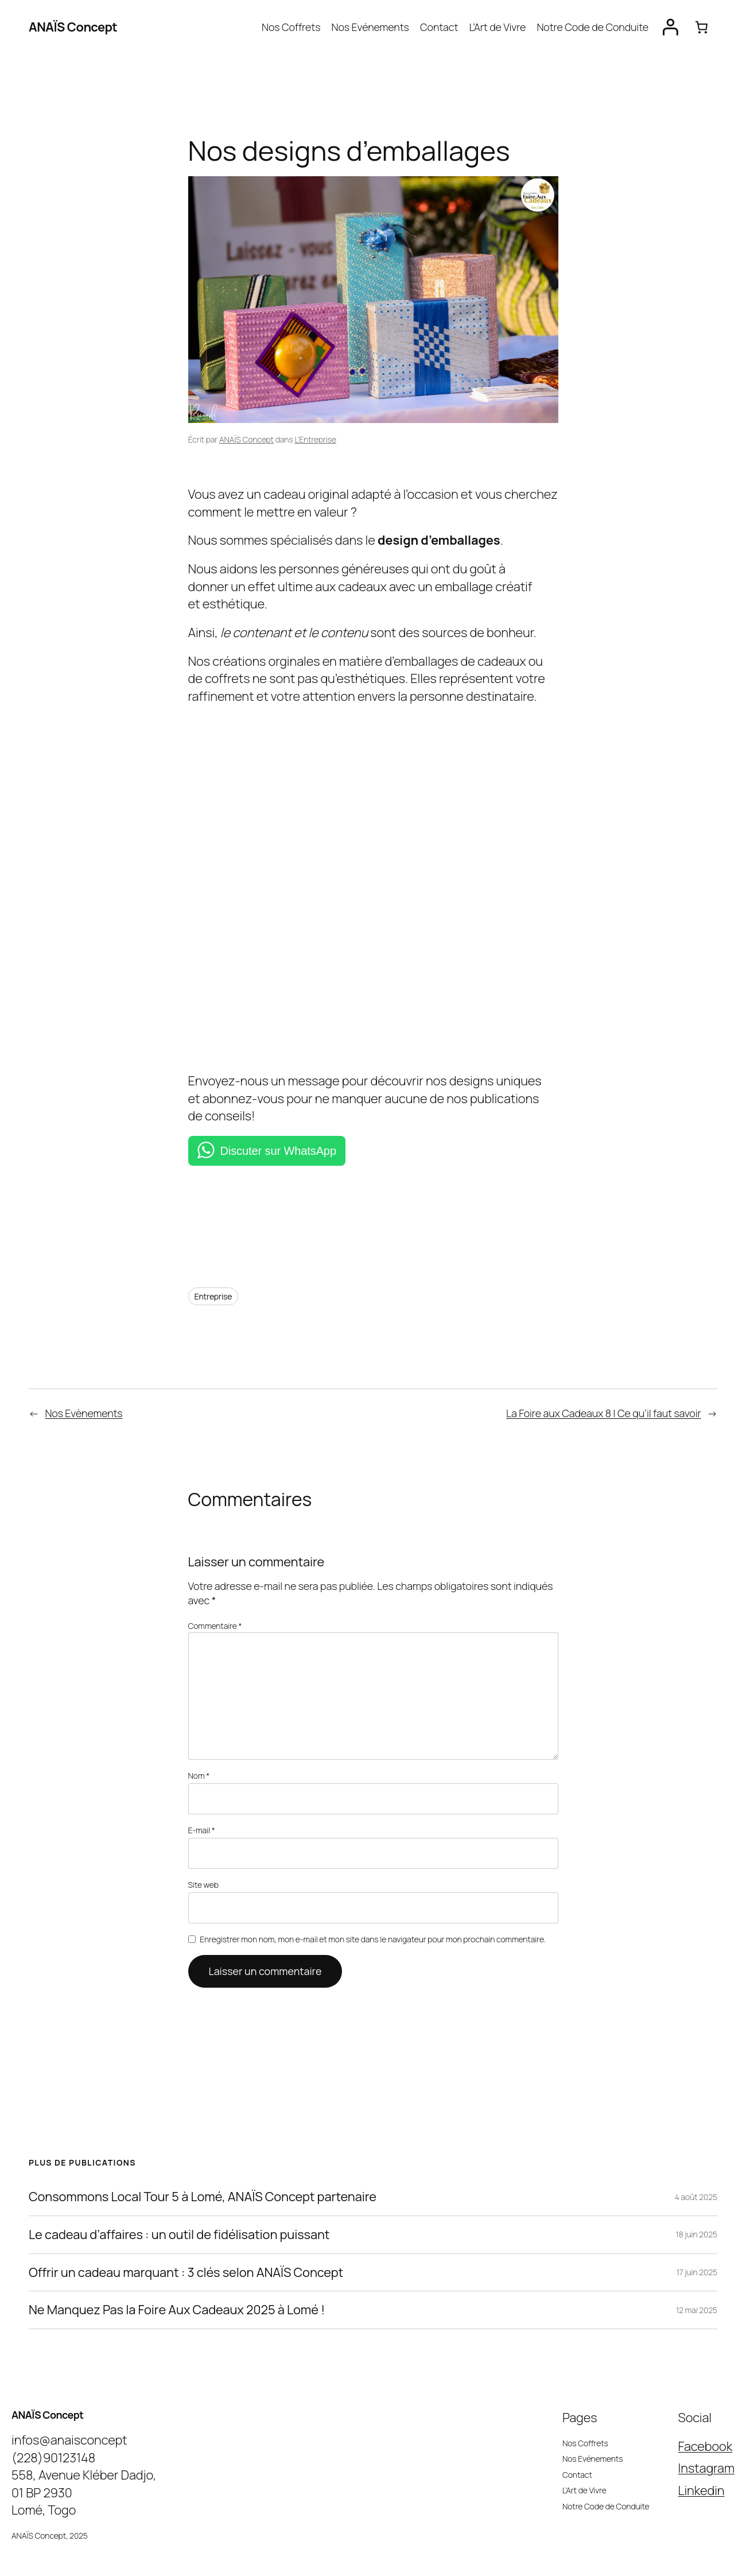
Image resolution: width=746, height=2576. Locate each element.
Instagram (707, 2449)
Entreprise (213, 1296)
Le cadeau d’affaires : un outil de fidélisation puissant (174, 2215)
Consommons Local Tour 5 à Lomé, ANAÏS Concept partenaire (201, 2178)
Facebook (706, 2427)
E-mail (202, 1814)
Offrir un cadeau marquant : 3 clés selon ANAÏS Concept (184, 2253)
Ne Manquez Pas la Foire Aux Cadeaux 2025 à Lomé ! (179, 2291)
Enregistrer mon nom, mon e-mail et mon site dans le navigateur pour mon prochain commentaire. (371, 1920)
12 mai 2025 (695, 2290)
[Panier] (701, 27)
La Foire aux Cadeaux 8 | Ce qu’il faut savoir (602, 1413)
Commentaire (214, 1625)
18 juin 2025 (695, 2215)
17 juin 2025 (695, 2252)
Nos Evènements (83, 1413)
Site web (203, 1867)
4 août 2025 (696, 2177)
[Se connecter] (670, 27)
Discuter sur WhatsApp (278, 1151)
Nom (199, 1761)
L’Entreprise (316, 439)
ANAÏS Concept (73, 27)
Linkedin (702, 2471)
